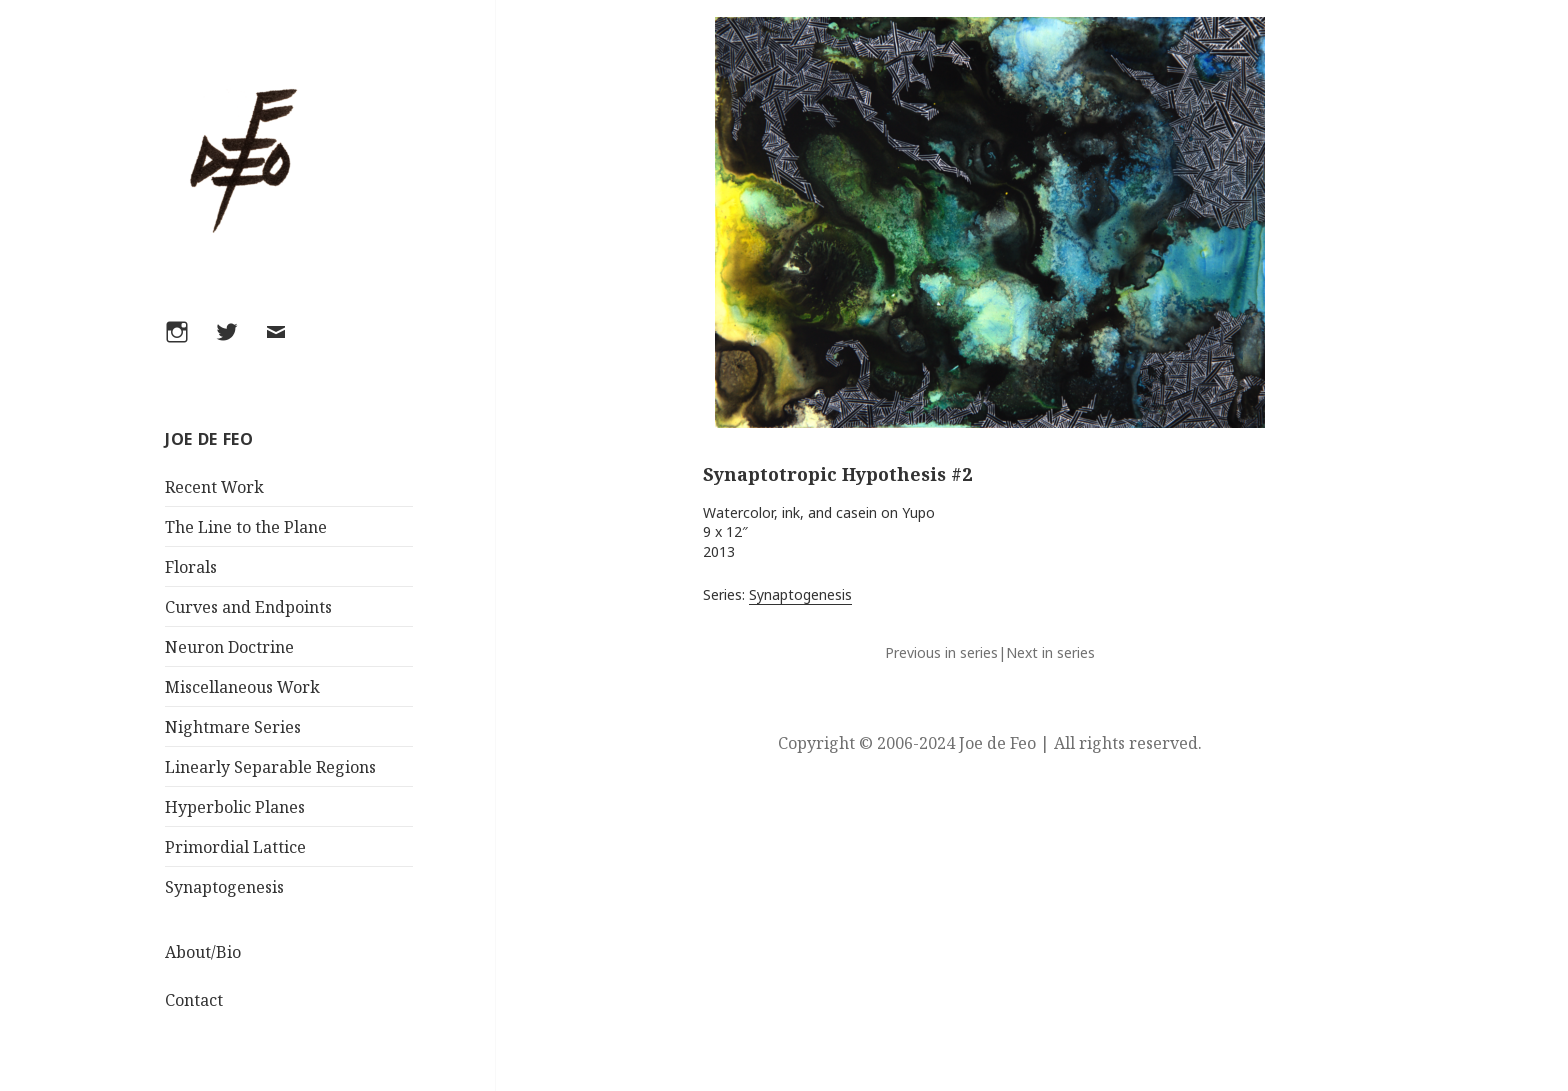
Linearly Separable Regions (270, 767)
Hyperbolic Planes (235, 807)
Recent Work (214, 487)
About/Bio (203, 952)
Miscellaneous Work (242, 687)
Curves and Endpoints (248, 607)
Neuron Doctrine (229, 647)
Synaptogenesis (224, 887)
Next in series (1050, 652)
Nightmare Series (233, 727)
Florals (191, 567)
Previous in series (941, 652)
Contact (194, 1000)
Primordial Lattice (235, 847)
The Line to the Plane (246, 527)
